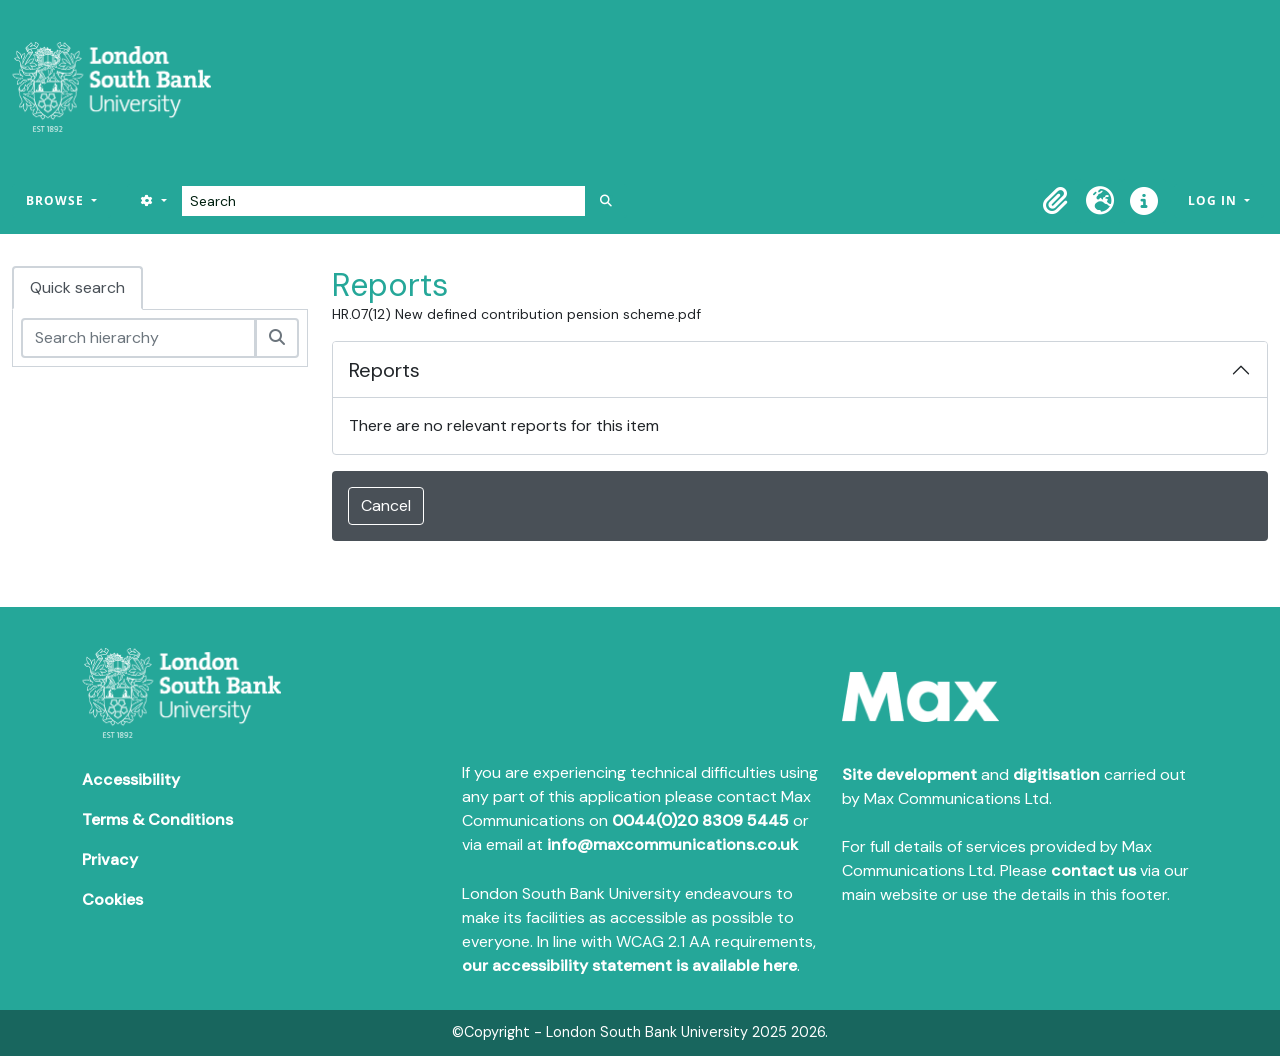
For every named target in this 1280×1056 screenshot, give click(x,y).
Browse (57, 200)
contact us (1093, 870)
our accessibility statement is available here (629, 965)
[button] (1056, 201)
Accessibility (131, 779)
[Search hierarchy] (138, 338)
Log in (1214, 200)
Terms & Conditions (157, 819)
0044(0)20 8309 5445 (700, 820)
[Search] (383, 201)
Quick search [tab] (77, 287)
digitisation (1056, 774)
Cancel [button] (386, 505)
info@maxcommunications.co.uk (672, 844)
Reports (384, 370)
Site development (909, 774)
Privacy (110, 859)
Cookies (112, 899)
